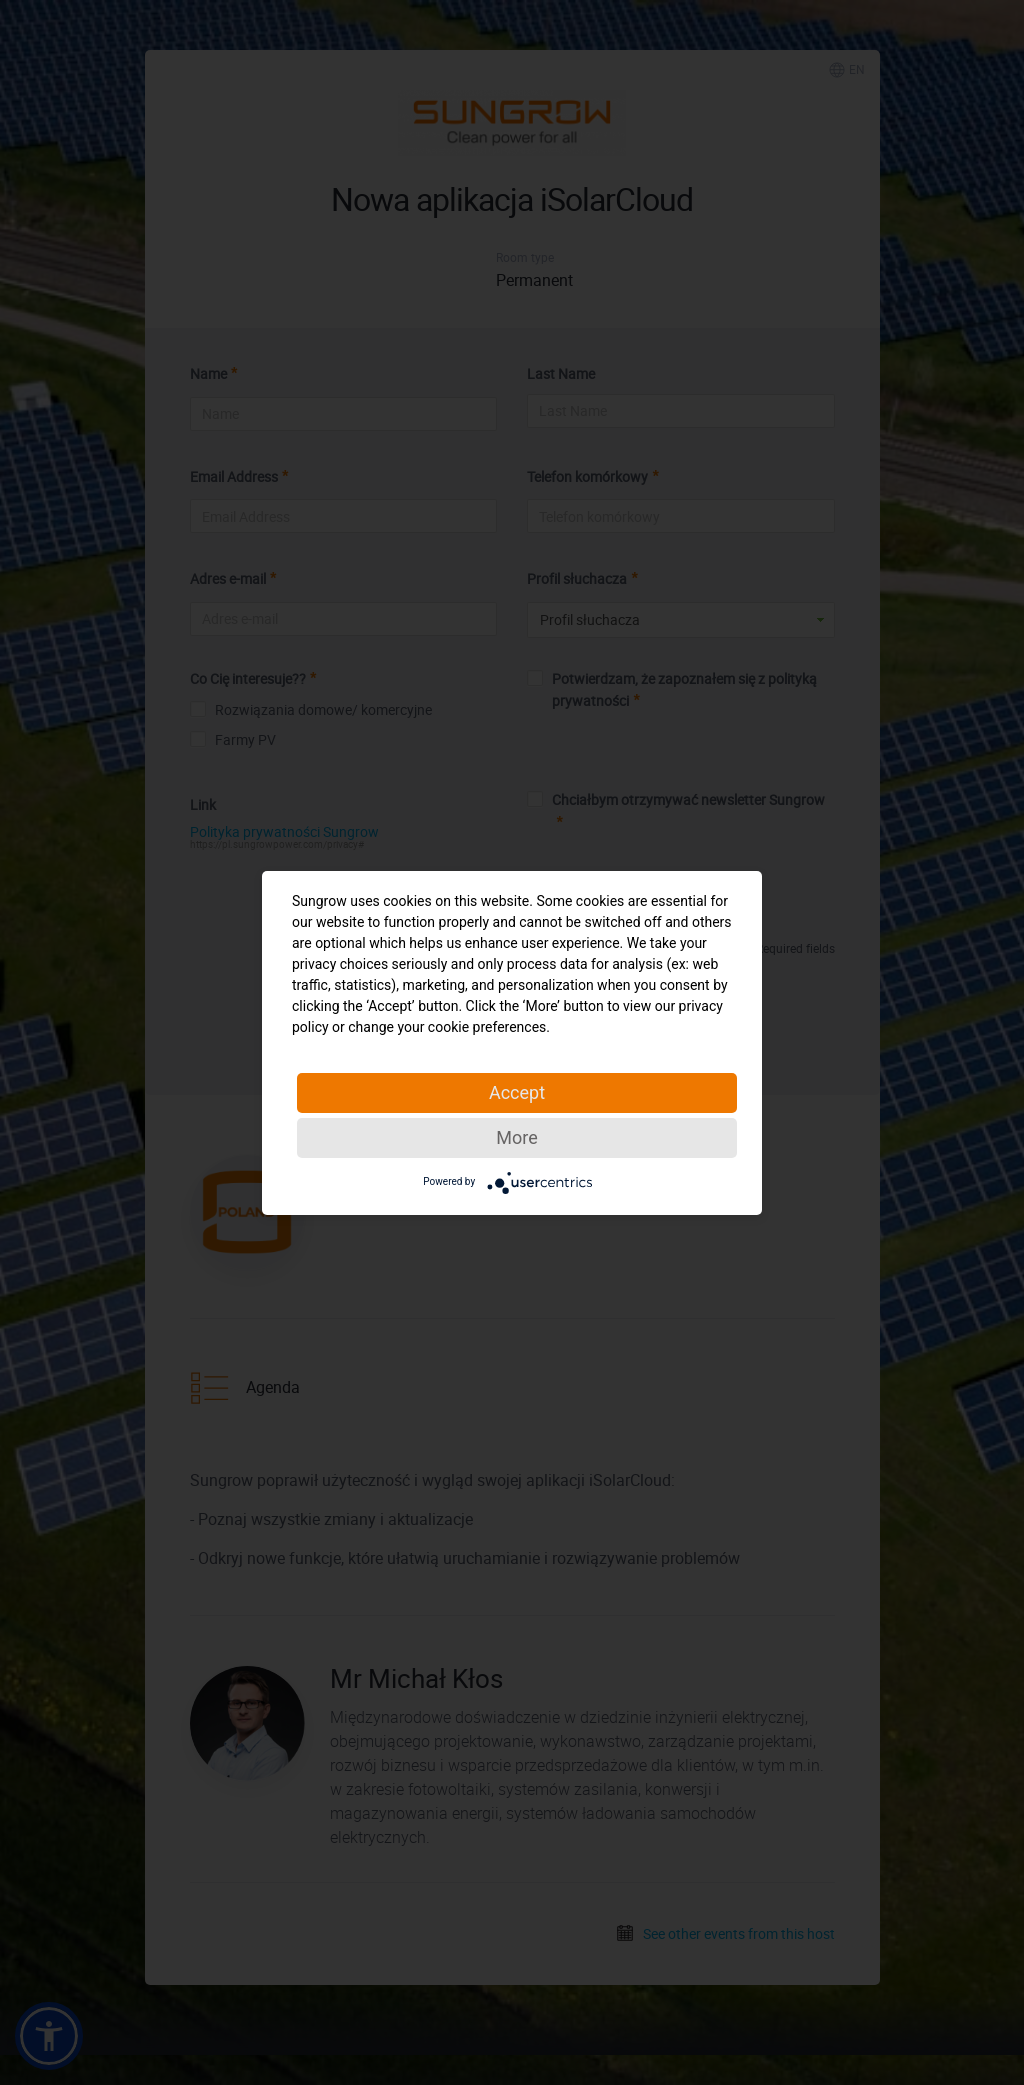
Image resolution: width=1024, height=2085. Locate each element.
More (516, 1137)
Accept (517, 1092)
